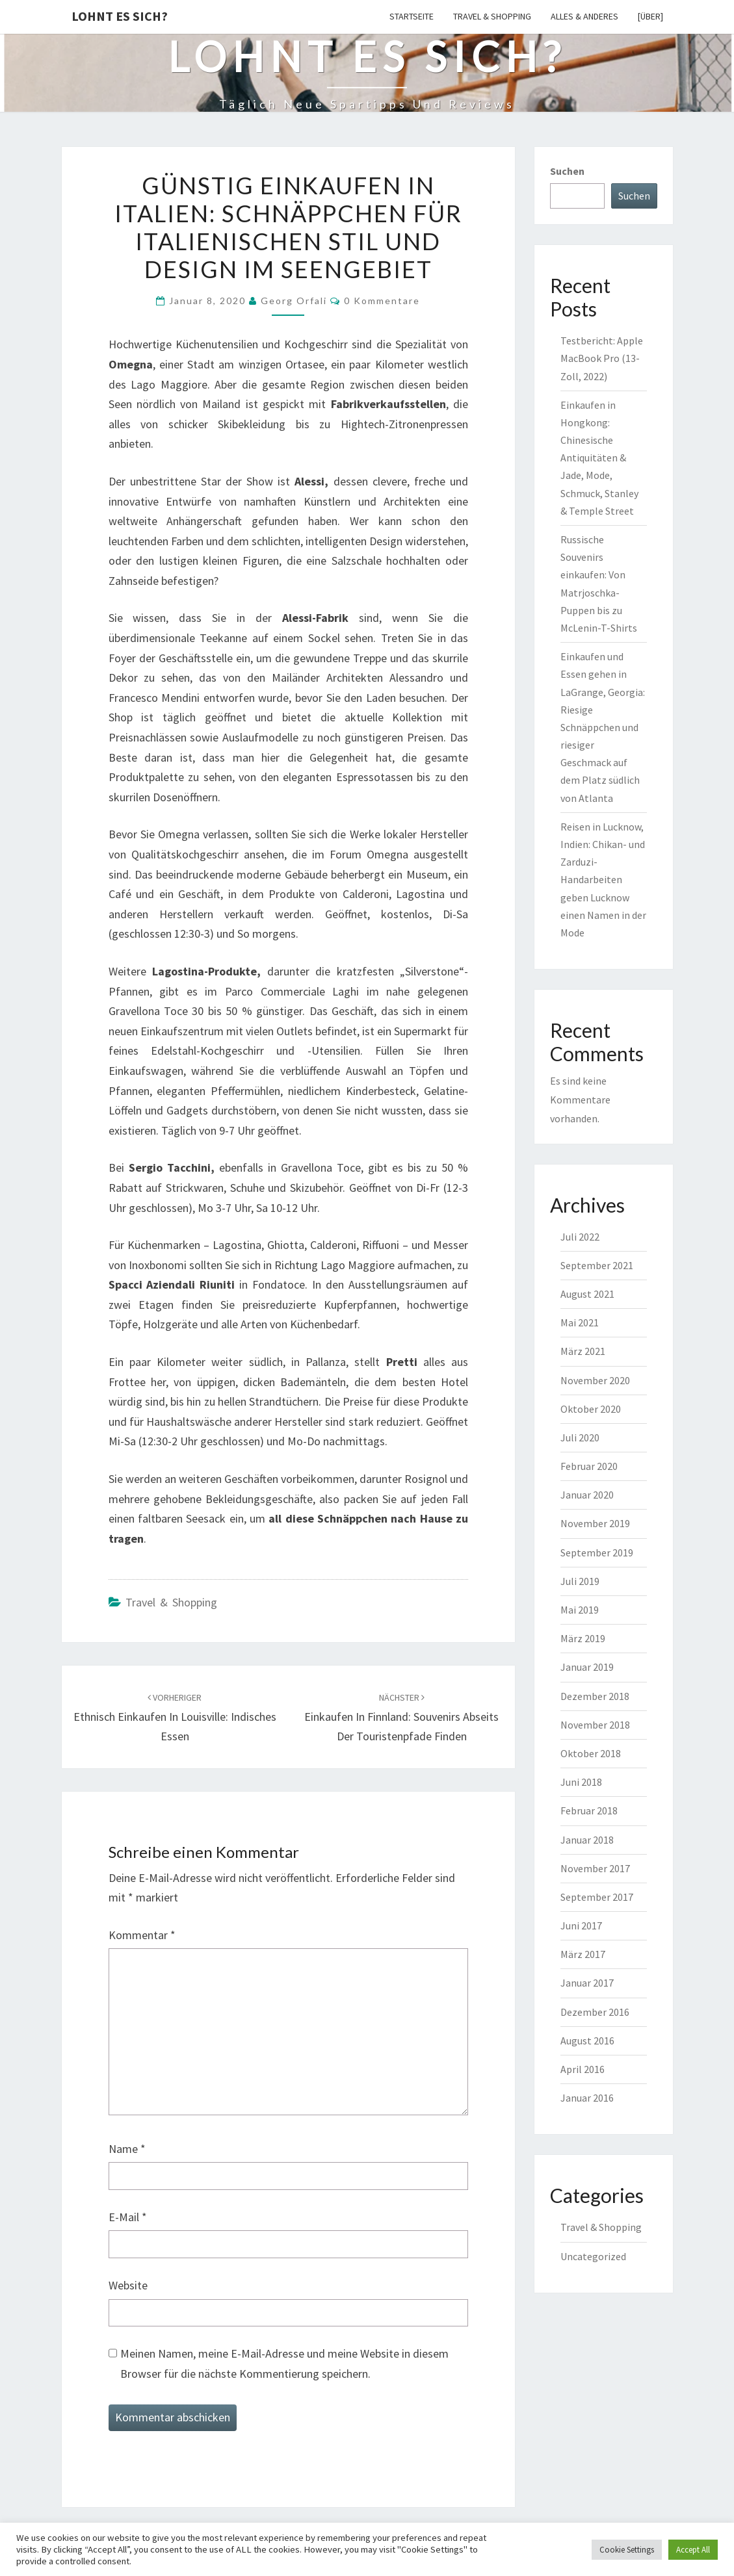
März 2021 (582, 1351)
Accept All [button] (693, 2549)
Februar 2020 (589, 1466)
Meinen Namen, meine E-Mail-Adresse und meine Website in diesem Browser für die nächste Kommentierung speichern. (284, 2363)
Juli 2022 (579, 1236)
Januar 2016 (587, 2097)
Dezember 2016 (594, 2011)
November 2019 (595, 1523)
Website (128, 2285)
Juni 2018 (581, 1781)
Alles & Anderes (584, 16)
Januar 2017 (587, 1982)
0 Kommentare (382, 300)
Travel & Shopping (492, 16)
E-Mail (128, 2216)
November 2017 (595, 1868)
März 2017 (582, 1954)
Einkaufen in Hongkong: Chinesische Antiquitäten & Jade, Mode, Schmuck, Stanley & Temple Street (599, 457)
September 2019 (596, 1552)
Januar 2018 (587, 1839)
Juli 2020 (579, 1437)
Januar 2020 (587, 1494)
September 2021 (596, 1265)
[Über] (650, 16)
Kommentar (142, 1934)
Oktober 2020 (590, 1408)
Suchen (567, 170)
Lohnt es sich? (120, 16)
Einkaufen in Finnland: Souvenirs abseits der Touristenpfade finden (401, 1718)
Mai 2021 (579, 1322)
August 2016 (587, 2040)
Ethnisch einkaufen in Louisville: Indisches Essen (174, 1718)
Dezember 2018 (594, 1696)
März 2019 (582, 1638)
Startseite (411, 16)
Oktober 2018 (590, 1753)
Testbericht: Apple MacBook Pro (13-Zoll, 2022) (601, 358)
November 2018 (595, 1724)
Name (127, 2148)
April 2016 (582, 2069)
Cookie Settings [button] (626, 2549)
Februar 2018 (589, 1810)
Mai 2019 (579, 1609)
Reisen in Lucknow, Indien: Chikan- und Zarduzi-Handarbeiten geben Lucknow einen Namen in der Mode (603, 879)
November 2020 (595, 1380)
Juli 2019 (579, 1581)
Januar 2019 (587, 1666)
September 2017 (596, 1896)
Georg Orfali (294, 300)
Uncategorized (593, 2256)
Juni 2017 (581, 1925)
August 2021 (587, 1293)
